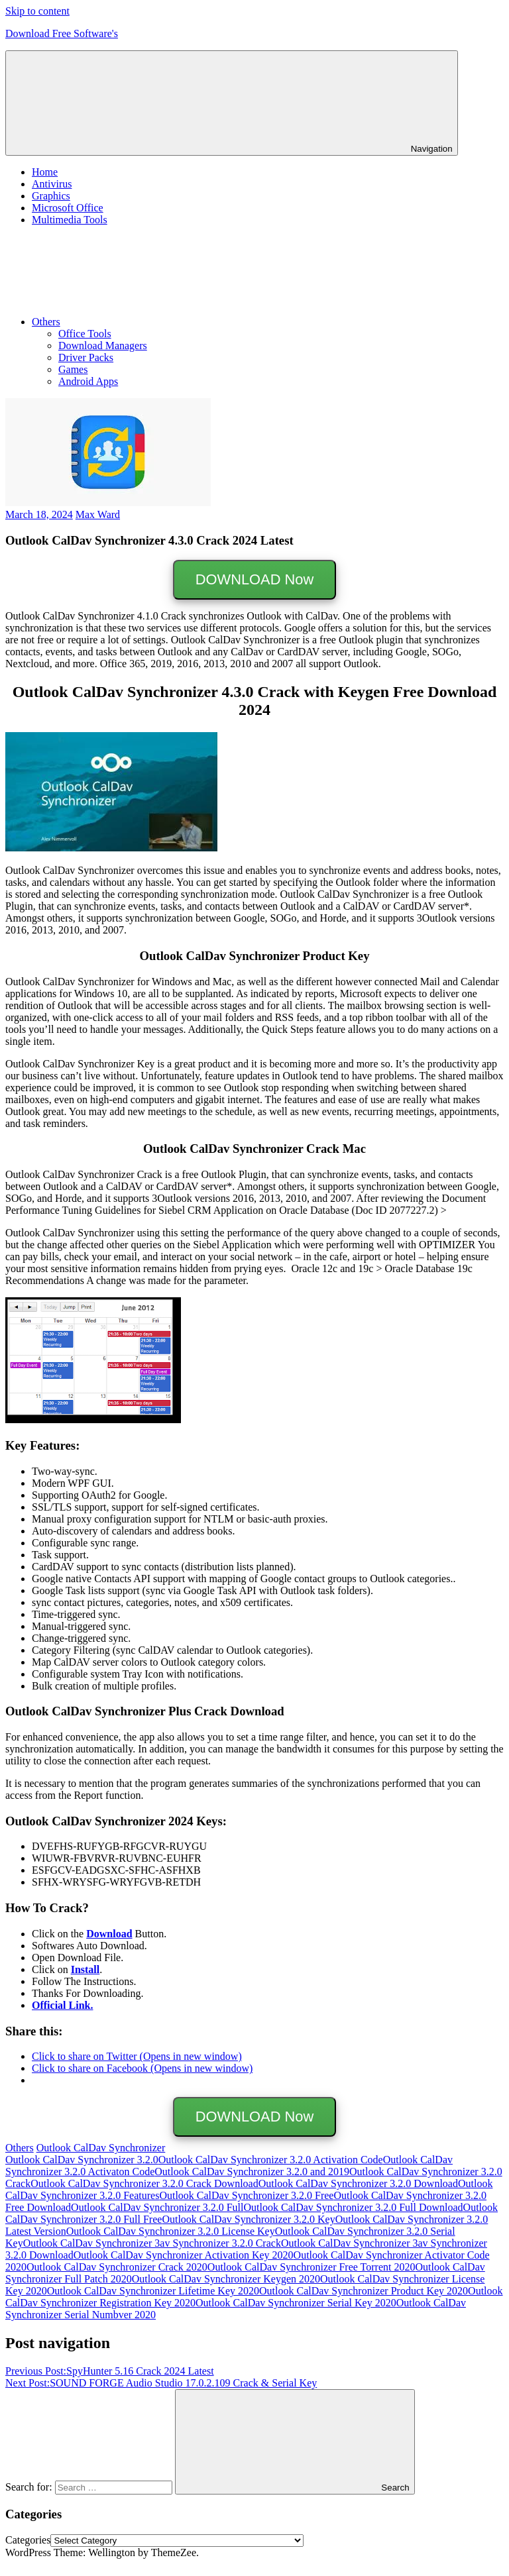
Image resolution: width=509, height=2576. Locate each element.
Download (109, 1933)
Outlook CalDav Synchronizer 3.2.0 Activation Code (270, 2159)
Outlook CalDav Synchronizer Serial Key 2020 (296, 2302)
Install (85, 1969)
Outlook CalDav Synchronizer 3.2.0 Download (358, 2183)
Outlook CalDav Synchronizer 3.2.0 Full (157, 2207)
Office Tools (84, 333)
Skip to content (37, 11)
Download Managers (102, 345)
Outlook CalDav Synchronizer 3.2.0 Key (248, 2219)
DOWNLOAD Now (254, 579)
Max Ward (98, 514)
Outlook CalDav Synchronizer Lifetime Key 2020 (153, 2290)
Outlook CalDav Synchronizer (101, 2147)
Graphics (51, 195)
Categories (27, 2540)
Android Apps (88, 381)
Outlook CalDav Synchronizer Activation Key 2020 (184, 2255)
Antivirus (52, 183)
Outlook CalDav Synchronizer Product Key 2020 (363, 2290)
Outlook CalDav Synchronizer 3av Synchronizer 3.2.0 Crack (152, 2243)
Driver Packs (85, 357)
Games (72, 369)
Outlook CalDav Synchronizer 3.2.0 (81, 2159)
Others (145, 321)
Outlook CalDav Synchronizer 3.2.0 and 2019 (251, 2171)
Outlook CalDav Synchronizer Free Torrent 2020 (311, 2267)
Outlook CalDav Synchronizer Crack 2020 (117, 2267)
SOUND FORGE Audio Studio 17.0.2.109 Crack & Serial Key (161, 2382)
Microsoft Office (67, 207)
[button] (108, 452)
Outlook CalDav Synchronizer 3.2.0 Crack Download (144, 2183)
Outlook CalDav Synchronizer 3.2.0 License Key (170, 2231)
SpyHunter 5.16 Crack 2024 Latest (109, 2371)
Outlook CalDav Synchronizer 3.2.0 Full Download (353, 2207)
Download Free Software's (61, 33)
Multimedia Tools (69, 219)
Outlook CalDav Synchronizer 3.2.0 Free (246, 2195)
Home (45, 172)
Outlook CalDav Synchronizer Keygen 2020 (226, 2278)
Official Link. (62, 2005)
